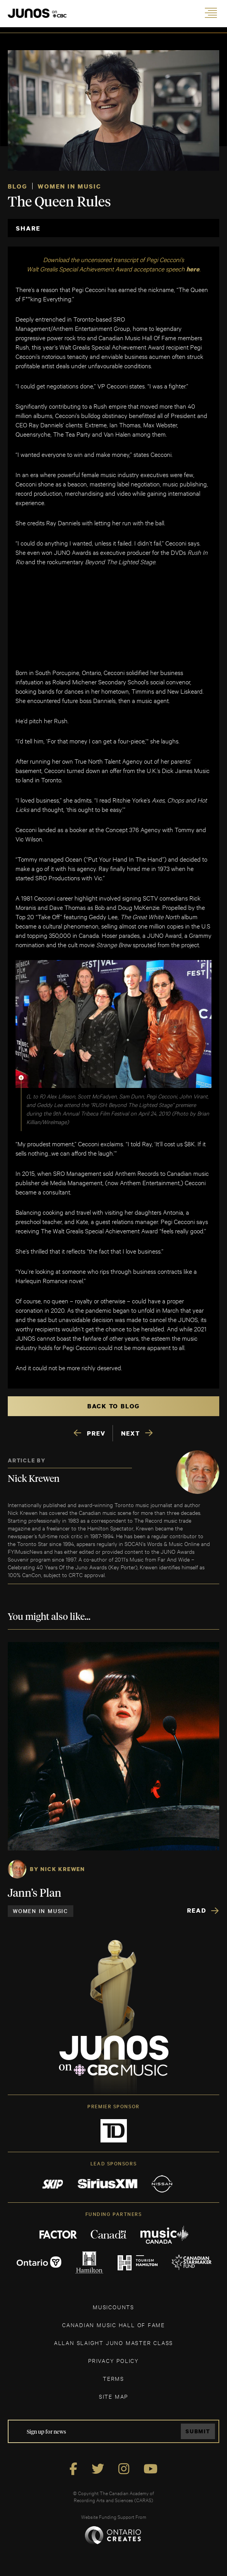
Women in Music (69, 186)
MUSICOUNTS (113, 2306)
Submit (197, 2431)
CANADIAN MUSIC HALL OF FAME (113, 2324)
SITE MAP (113, 2396)
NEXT (130, 1433)
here (192, 269)
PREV (96, 1433)
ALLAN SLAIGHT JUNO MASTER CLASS (113, 2342)
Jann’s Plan (34, 1893)
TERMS (113, 2378)
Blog (17, 186)
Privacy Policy (113, 2360)
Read (196, 1910)
